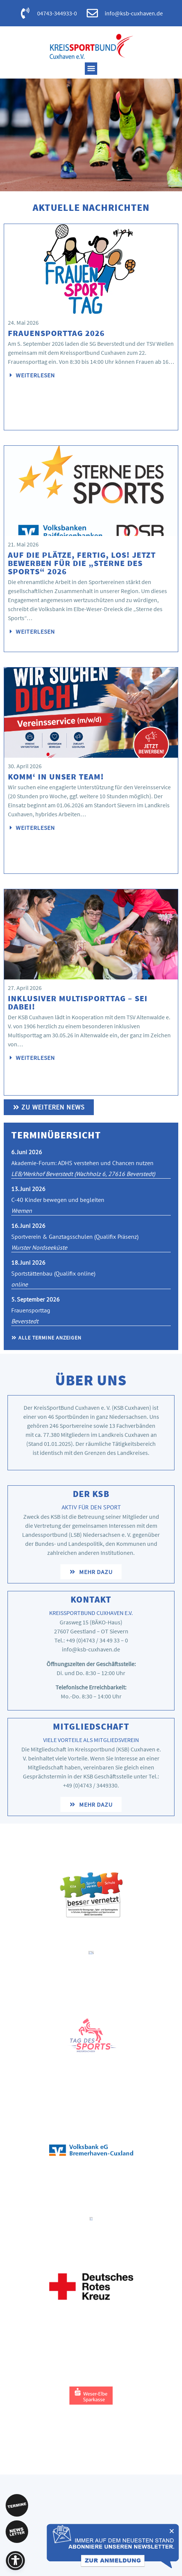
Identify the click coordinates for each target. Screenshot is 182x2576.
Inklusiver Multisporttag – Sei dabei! (77, 1002)
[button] (91, 68)
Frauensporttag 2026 (56, 333)
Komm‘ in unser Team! (56, 776)
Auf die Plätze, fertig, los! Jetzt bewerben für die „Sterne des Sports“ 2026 (82, 563)
